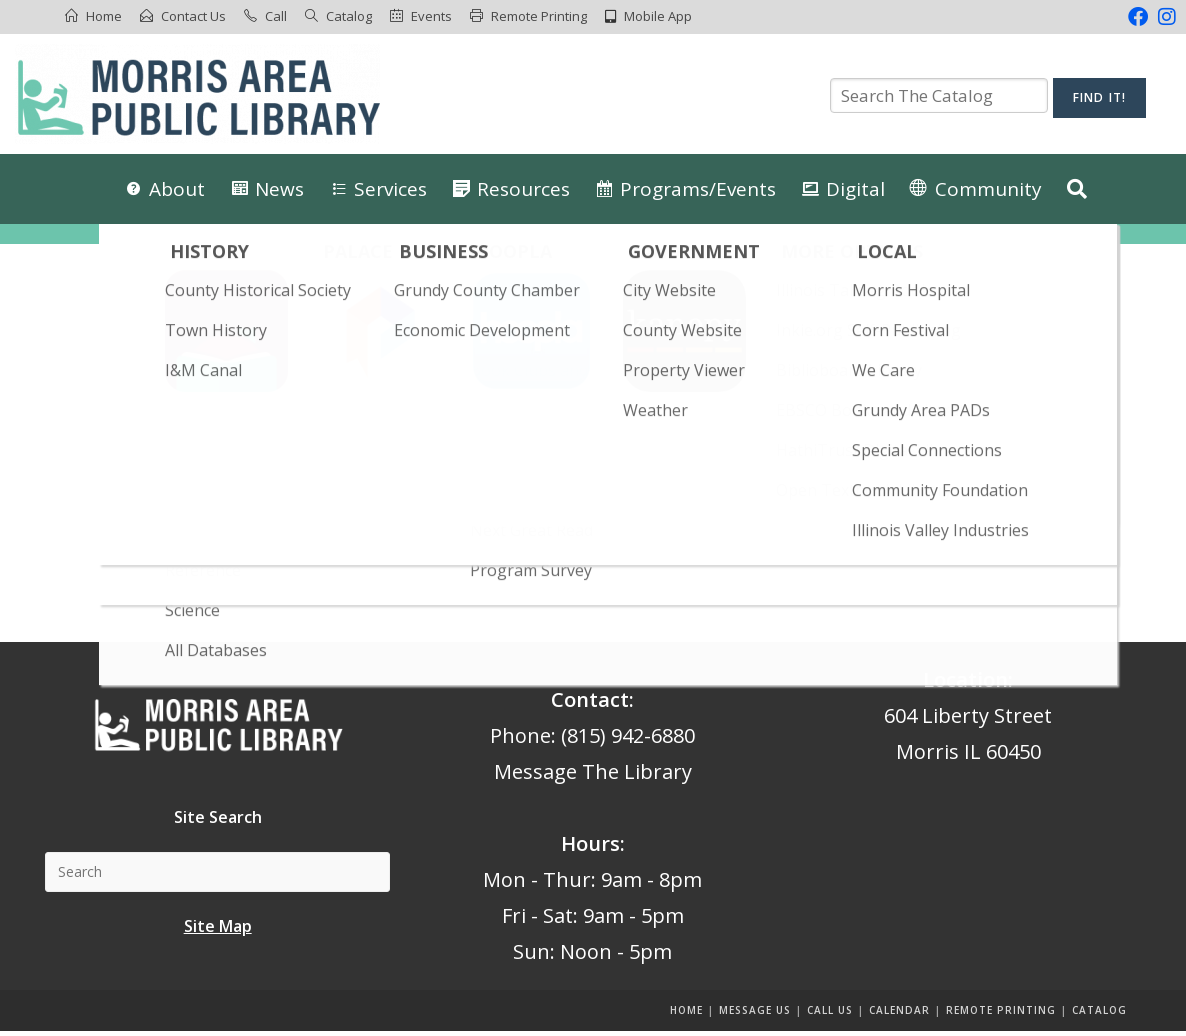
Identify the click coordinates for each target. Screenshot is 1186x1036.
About (177, 189)
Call (276, 16)
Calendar (899, 1015)
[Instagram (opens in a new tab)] (1164, 17)
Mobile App (658, 16)
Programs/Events (698, 189)
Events (431, 16)
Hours (590, 848)
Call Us (830, 1015)
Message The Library (593, 776)
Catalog (349, 16)
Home (104, 16)
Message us (755, 1015)
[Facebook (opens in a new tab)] (1138, 17)
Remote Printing (539, 16)
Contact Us (193, 16)
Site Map (218, 930)
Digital (855, 189)
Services (390, 189)
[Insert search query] (593, 474)
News (279, 189)
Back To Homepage (593, 575)
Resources (523, 189)
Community (988, 189)
